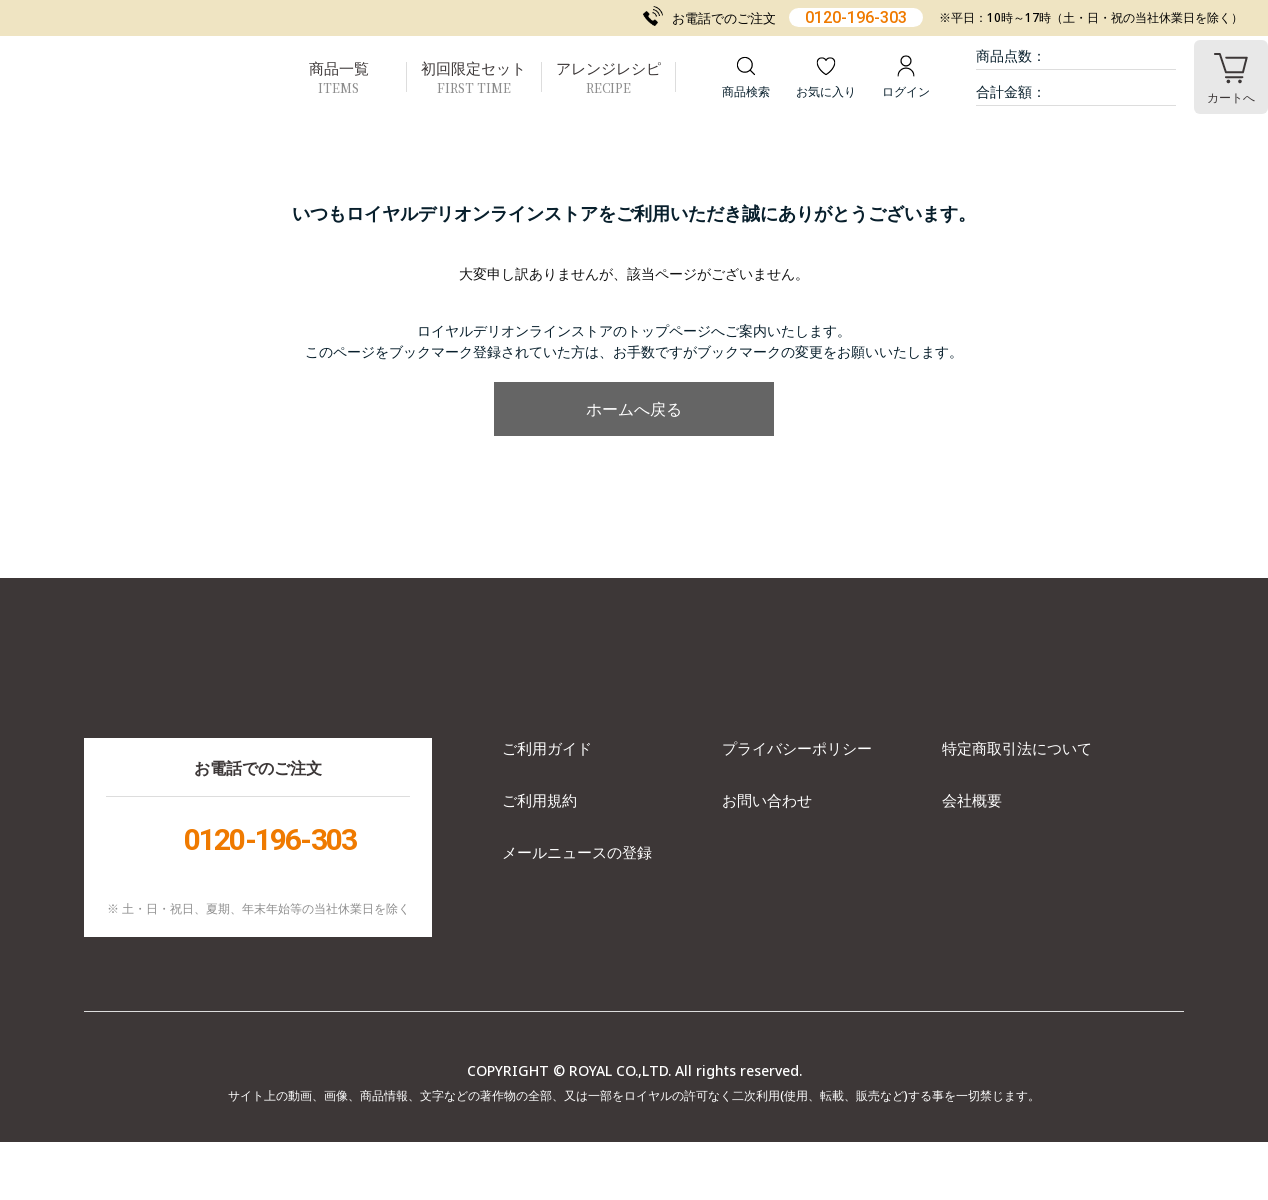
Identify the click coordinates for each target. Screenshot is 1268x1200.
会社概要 (972, 858)
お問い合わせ (767, 858)
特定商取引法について (1017, 806)
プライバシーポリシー (797, 806)
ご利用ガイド (547, 806)
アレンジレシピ (608, 77)
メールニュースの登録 (577, 910)
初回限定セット (473, 77)
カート (1231, 97)
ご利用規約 (539, 858)
